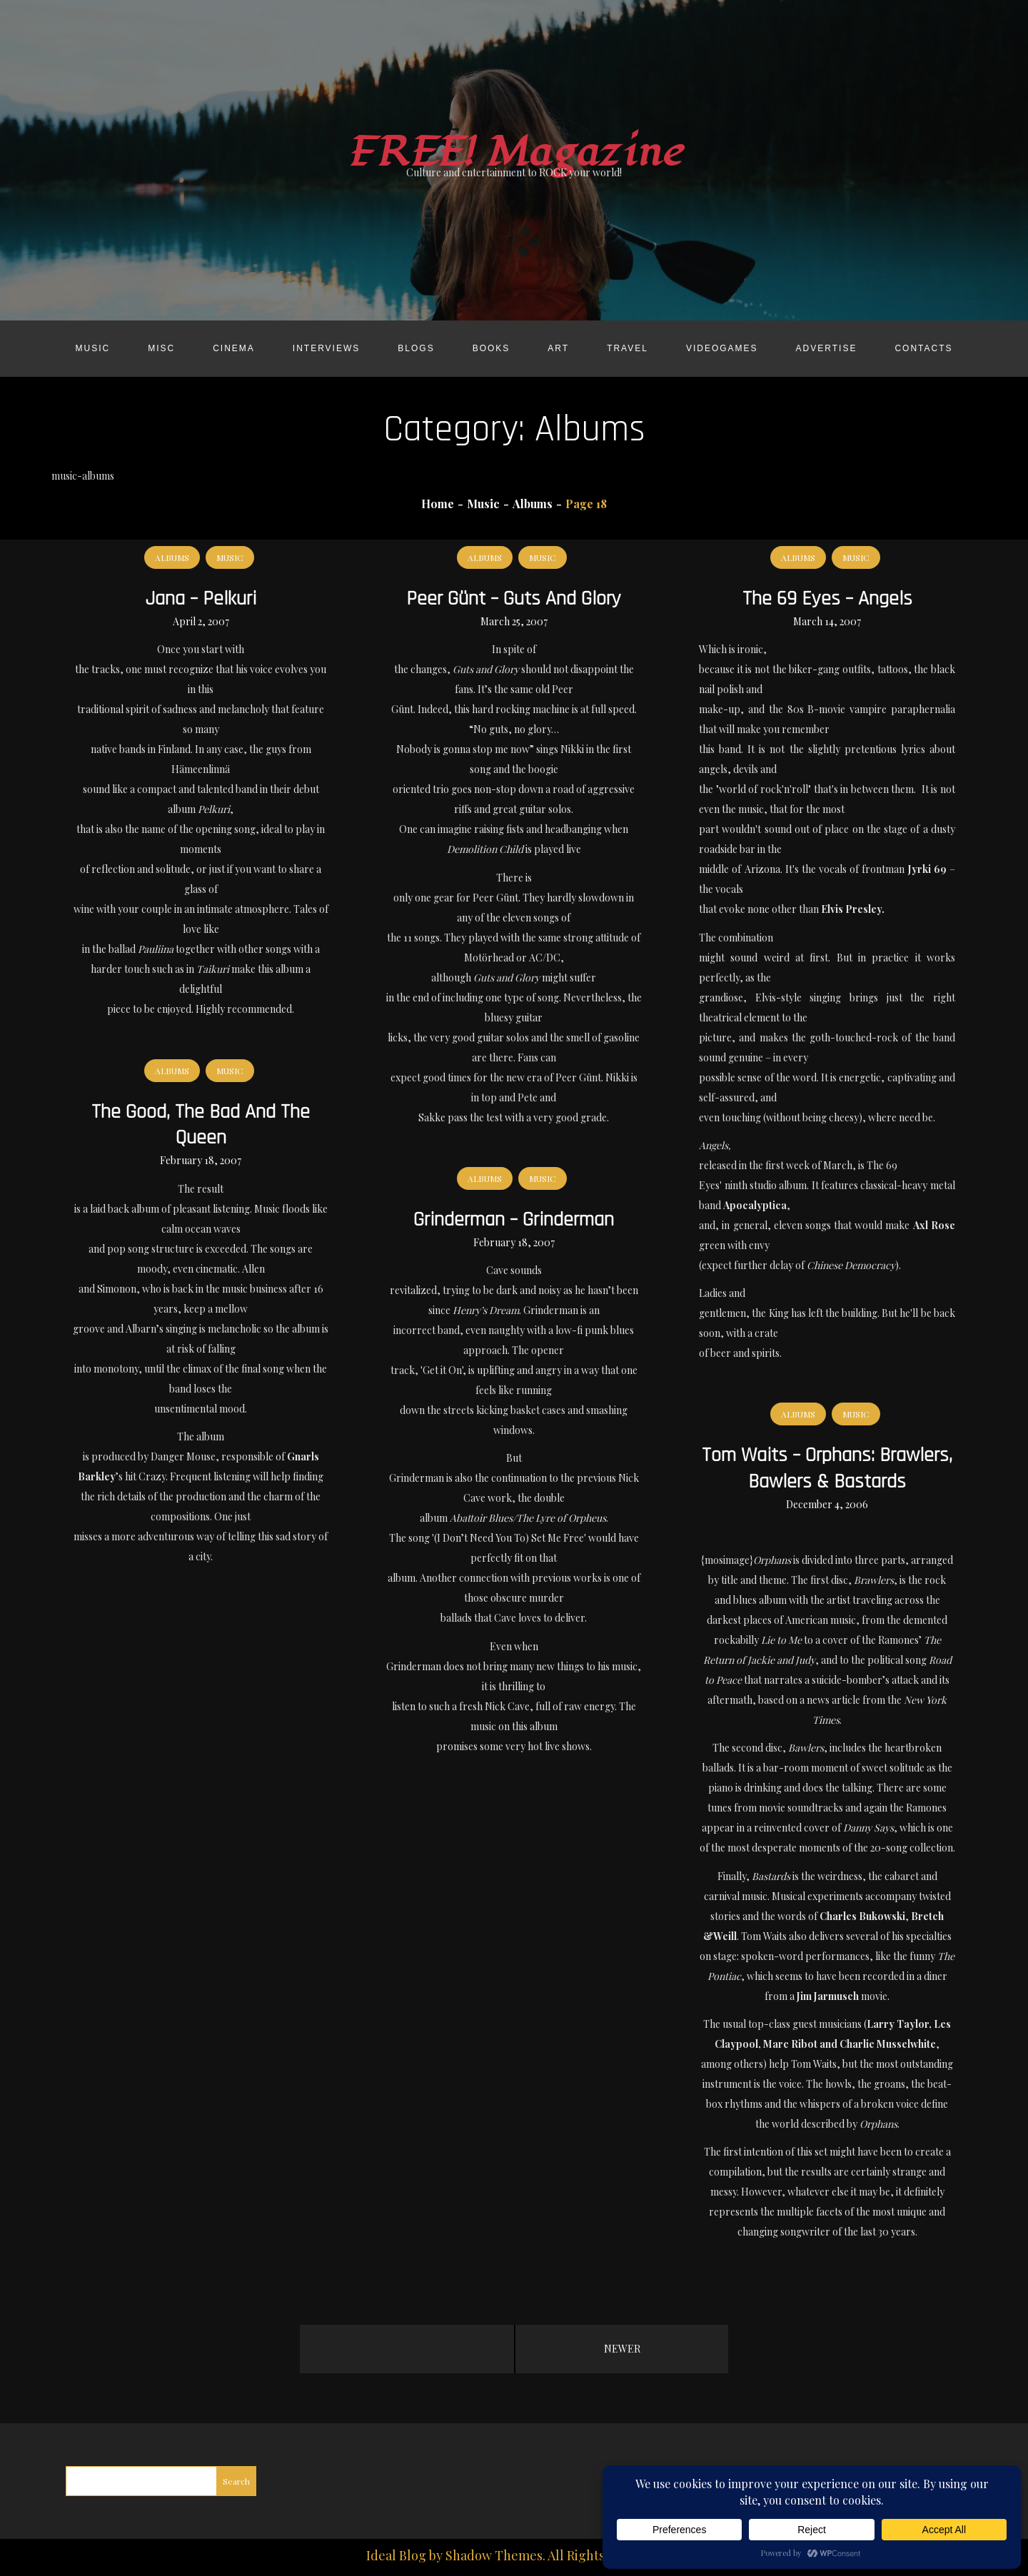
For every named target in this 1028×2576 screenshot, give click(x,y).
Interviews (326, 348)
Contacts (923, 348)
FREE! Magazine (514, 152)
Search (236, 2481)
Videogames (722, 348)
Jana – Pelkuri (201, 599)
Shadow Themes (494, 2555)
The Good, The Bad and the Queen (200, 1125)
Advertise (826, 348)
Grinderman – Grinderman (513, 1220)
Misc (161, 348)
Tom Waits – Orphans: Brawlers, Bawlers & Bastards (827, 1468)
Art (558, 348)
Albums (172, 557)
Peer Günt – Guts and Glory (513, 599)
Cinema (234, 348)
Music (92, 348)
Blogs (416, 348)
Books (491, 348)
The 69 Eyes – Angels (827, 599)
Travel (627, 348)
